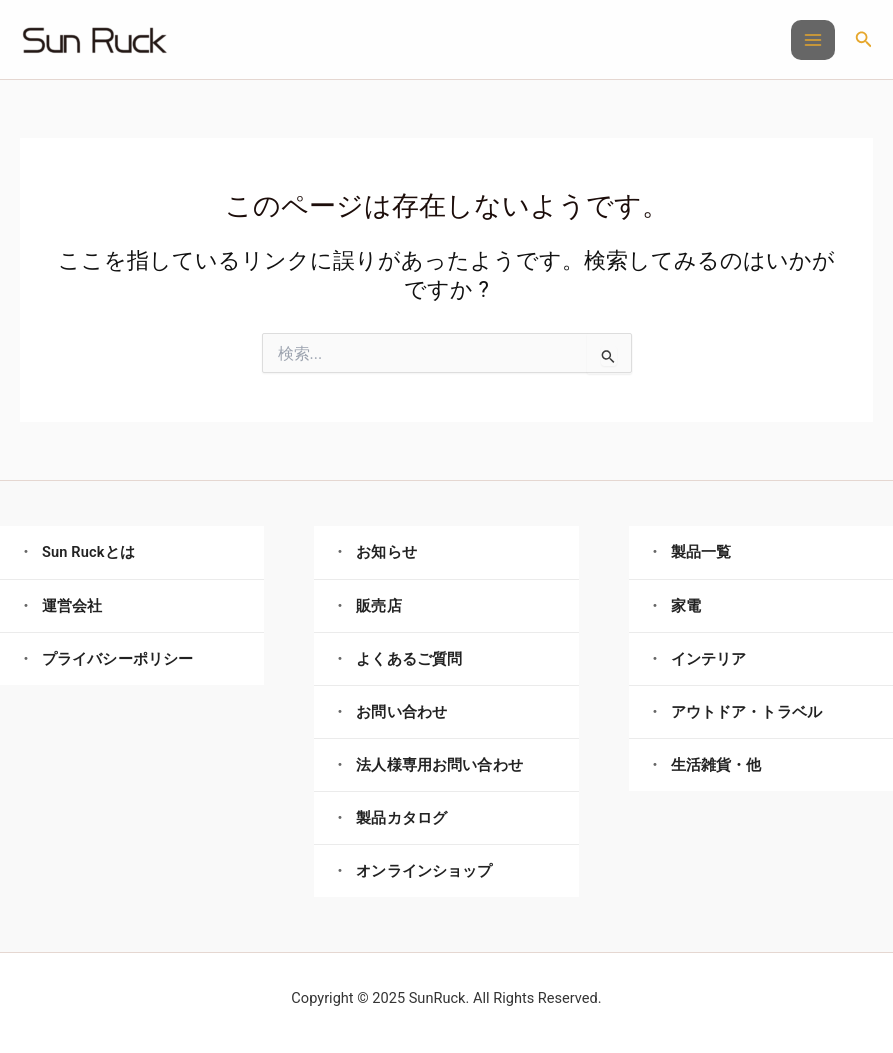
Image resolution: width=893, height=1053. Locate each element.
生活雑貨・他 (716, 765)
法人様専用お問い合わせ (439, 765)
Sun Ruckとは (88, 552)
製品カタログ (401, 818)
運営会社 (72, 606)
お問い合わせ (401, 712)
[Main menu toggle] (813, 40)
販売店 (378, 606)
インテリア (709, 659)
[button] (864, 39)
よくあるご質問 (409, 659)
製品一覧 (701, 552)
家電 (686, 606)
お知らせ (386, 552)
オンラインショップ (424, 871)
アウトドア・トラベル (746, 712)
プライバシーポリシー (117, 659)
